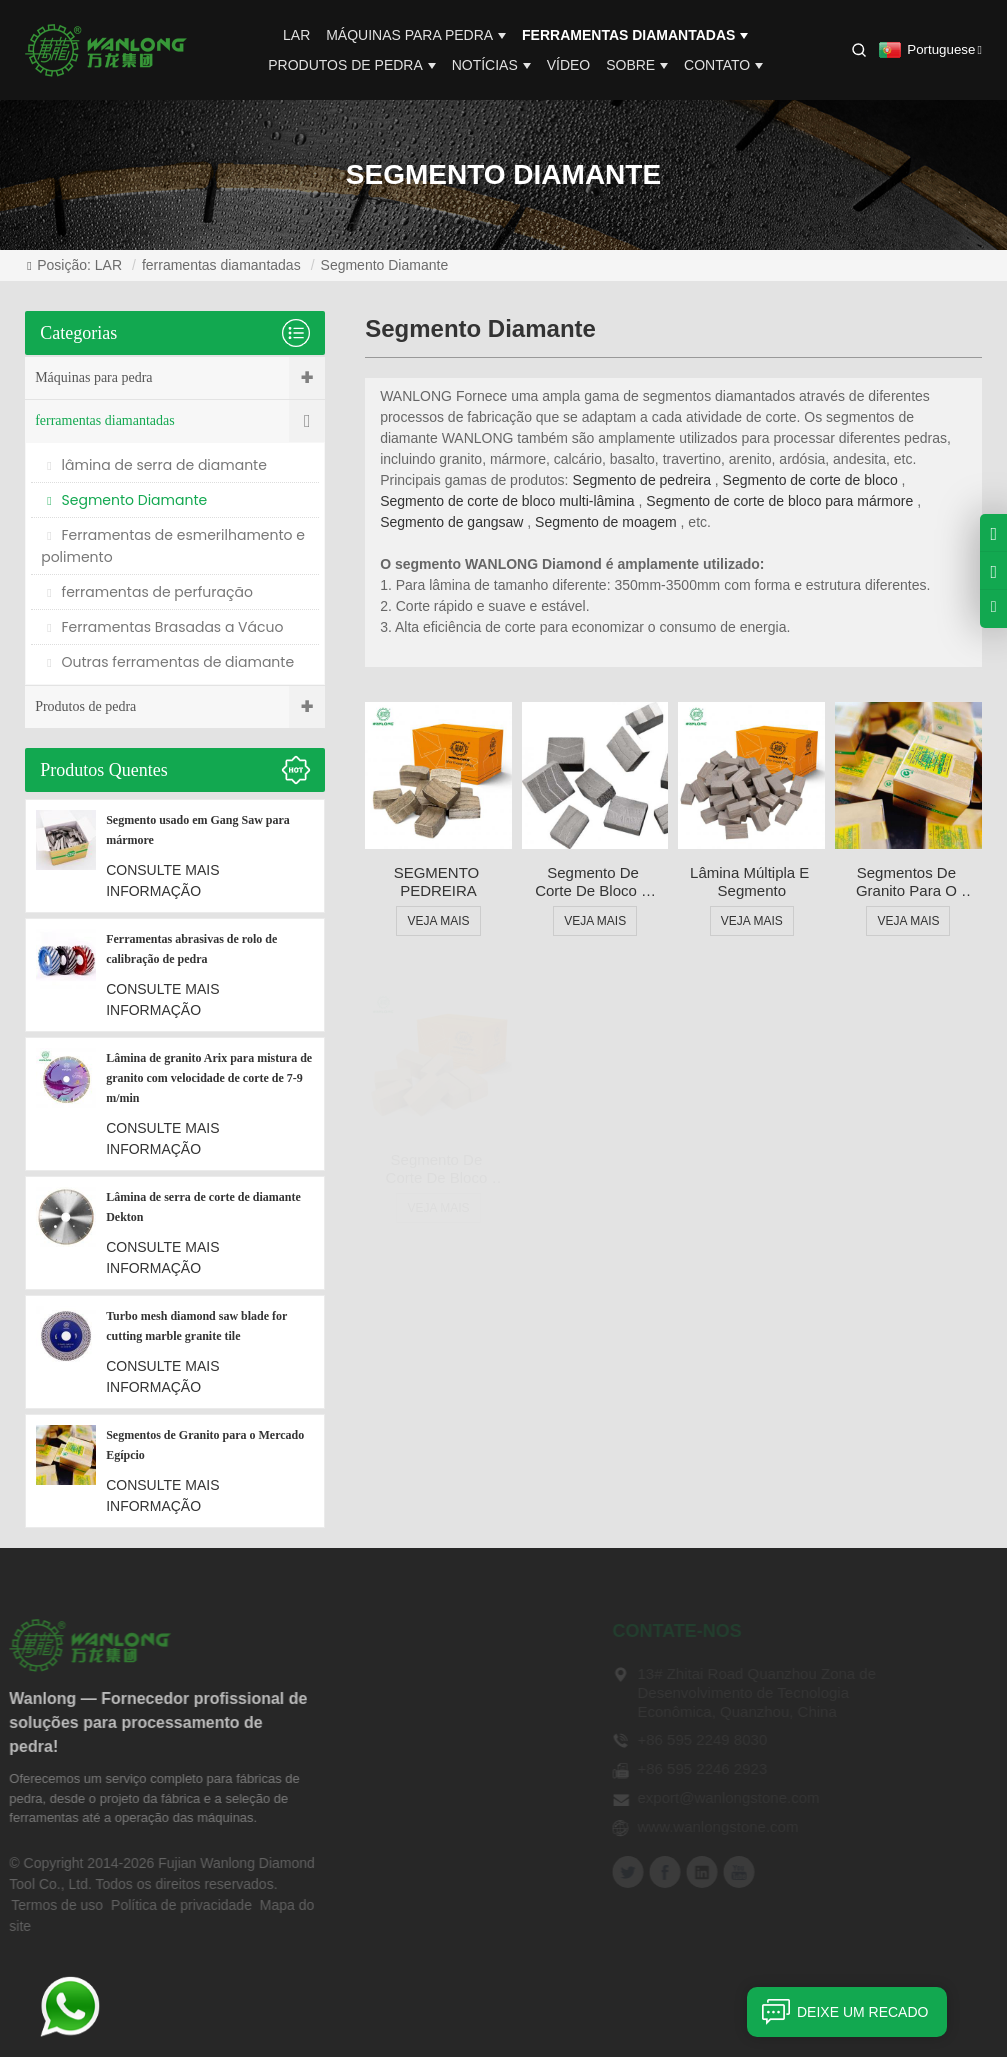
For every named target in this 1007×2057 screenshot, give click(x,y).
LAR (296, 35)
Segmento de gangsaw (451, 522)
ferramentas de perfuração (150, 592)
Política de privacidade (148, 1905)
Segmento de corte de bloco (810, 480)
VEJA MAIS (438, 921)
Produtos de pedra (352, 65)
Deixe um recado (837, 2012)
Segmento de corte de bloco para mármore (779, 501)
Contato (723, 65)
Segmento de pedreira (641, 480)
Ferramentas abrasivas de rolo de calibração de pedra (191, 949)
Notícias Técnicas (391, 1867)
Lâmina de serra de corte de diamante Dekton (203, 1207)
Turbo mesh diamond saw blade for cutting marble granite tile (196, 1326)
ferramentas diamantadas (635, 35)
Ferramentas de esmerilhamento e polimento (173, 546)
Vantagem (365, 1784)
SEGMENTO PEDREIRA (439, 881)
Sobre (637, 65)
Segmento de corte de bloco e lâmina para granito (595, 882)
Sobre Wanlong (383, 1701)
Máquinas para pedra (416, 35)
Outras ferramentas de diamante (170, 662)
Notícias (491, 65)
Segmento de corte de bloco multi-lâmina (507, 501)
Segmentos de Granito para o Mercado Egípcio (908, 882)
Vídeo (569, 65)
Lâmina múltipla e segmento (751, 881)
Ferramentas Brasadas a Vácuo (165, 627)
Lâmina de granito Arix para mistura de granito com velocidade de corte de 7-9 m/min (209, 1078)
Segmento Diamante (385, 265)
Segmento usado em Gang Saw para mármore (198, 830)
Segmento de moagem (606, 522)
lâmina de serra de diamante (157, 465)
